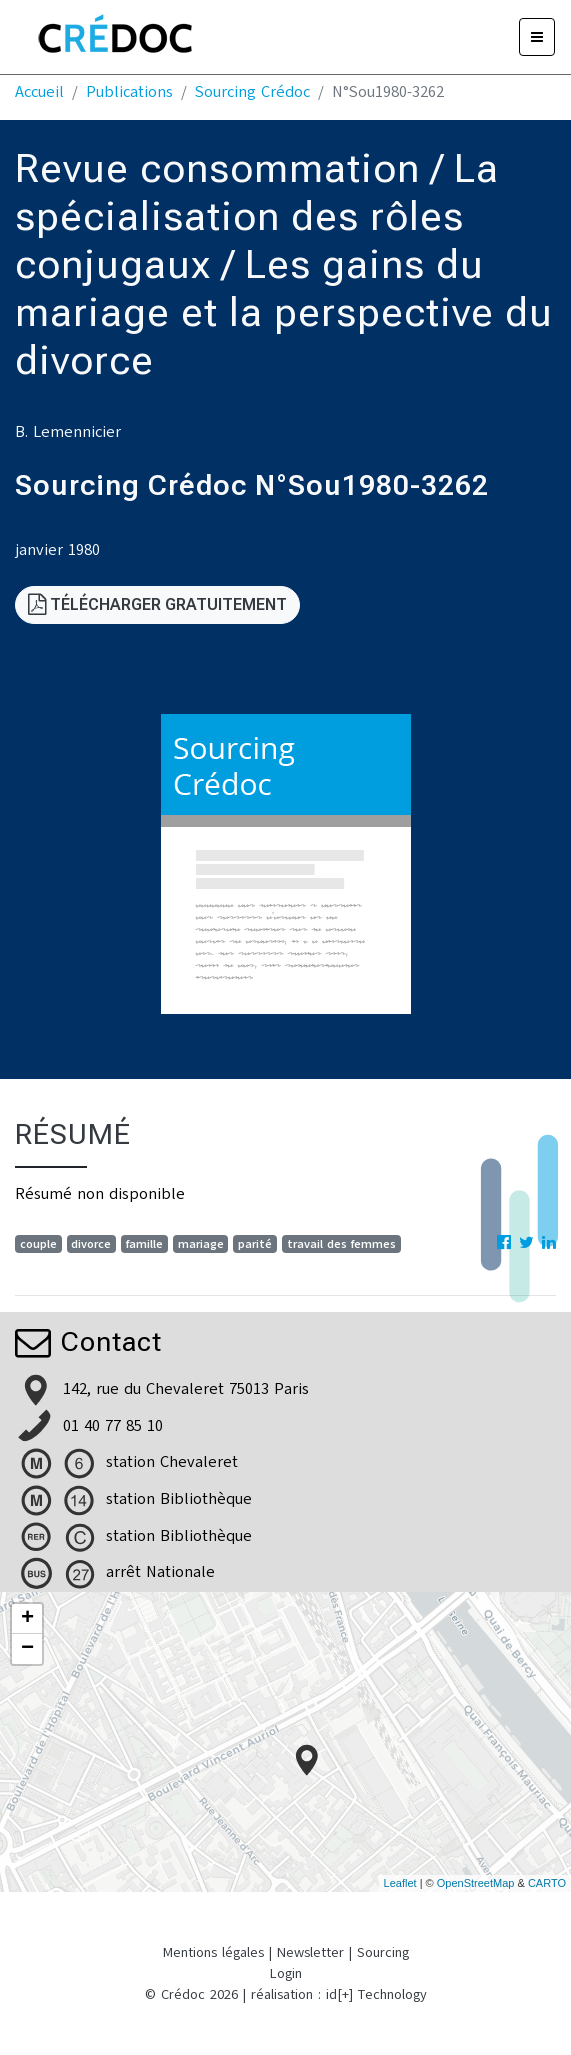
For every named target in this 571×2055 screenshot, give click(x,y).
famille (144, 1244)
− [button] (27, 1649)
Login (286, 1973)
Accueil (39, 92)
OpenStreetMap (476, 1883)
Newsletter (310, 1952)
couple (38, 1244)
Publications (129, 92)
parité (255, 1244)
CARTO (547, 1883)
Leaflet (400, 1883)
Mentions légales (213, 1952)
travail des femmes (341, 1244)
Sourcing (383, 1952)
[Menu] (537, 37)
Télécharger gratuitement (157, 604)
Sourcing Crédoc (252, 92)
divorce (91, 1244)
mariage (201, 1244)
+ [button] (27, 1619)
